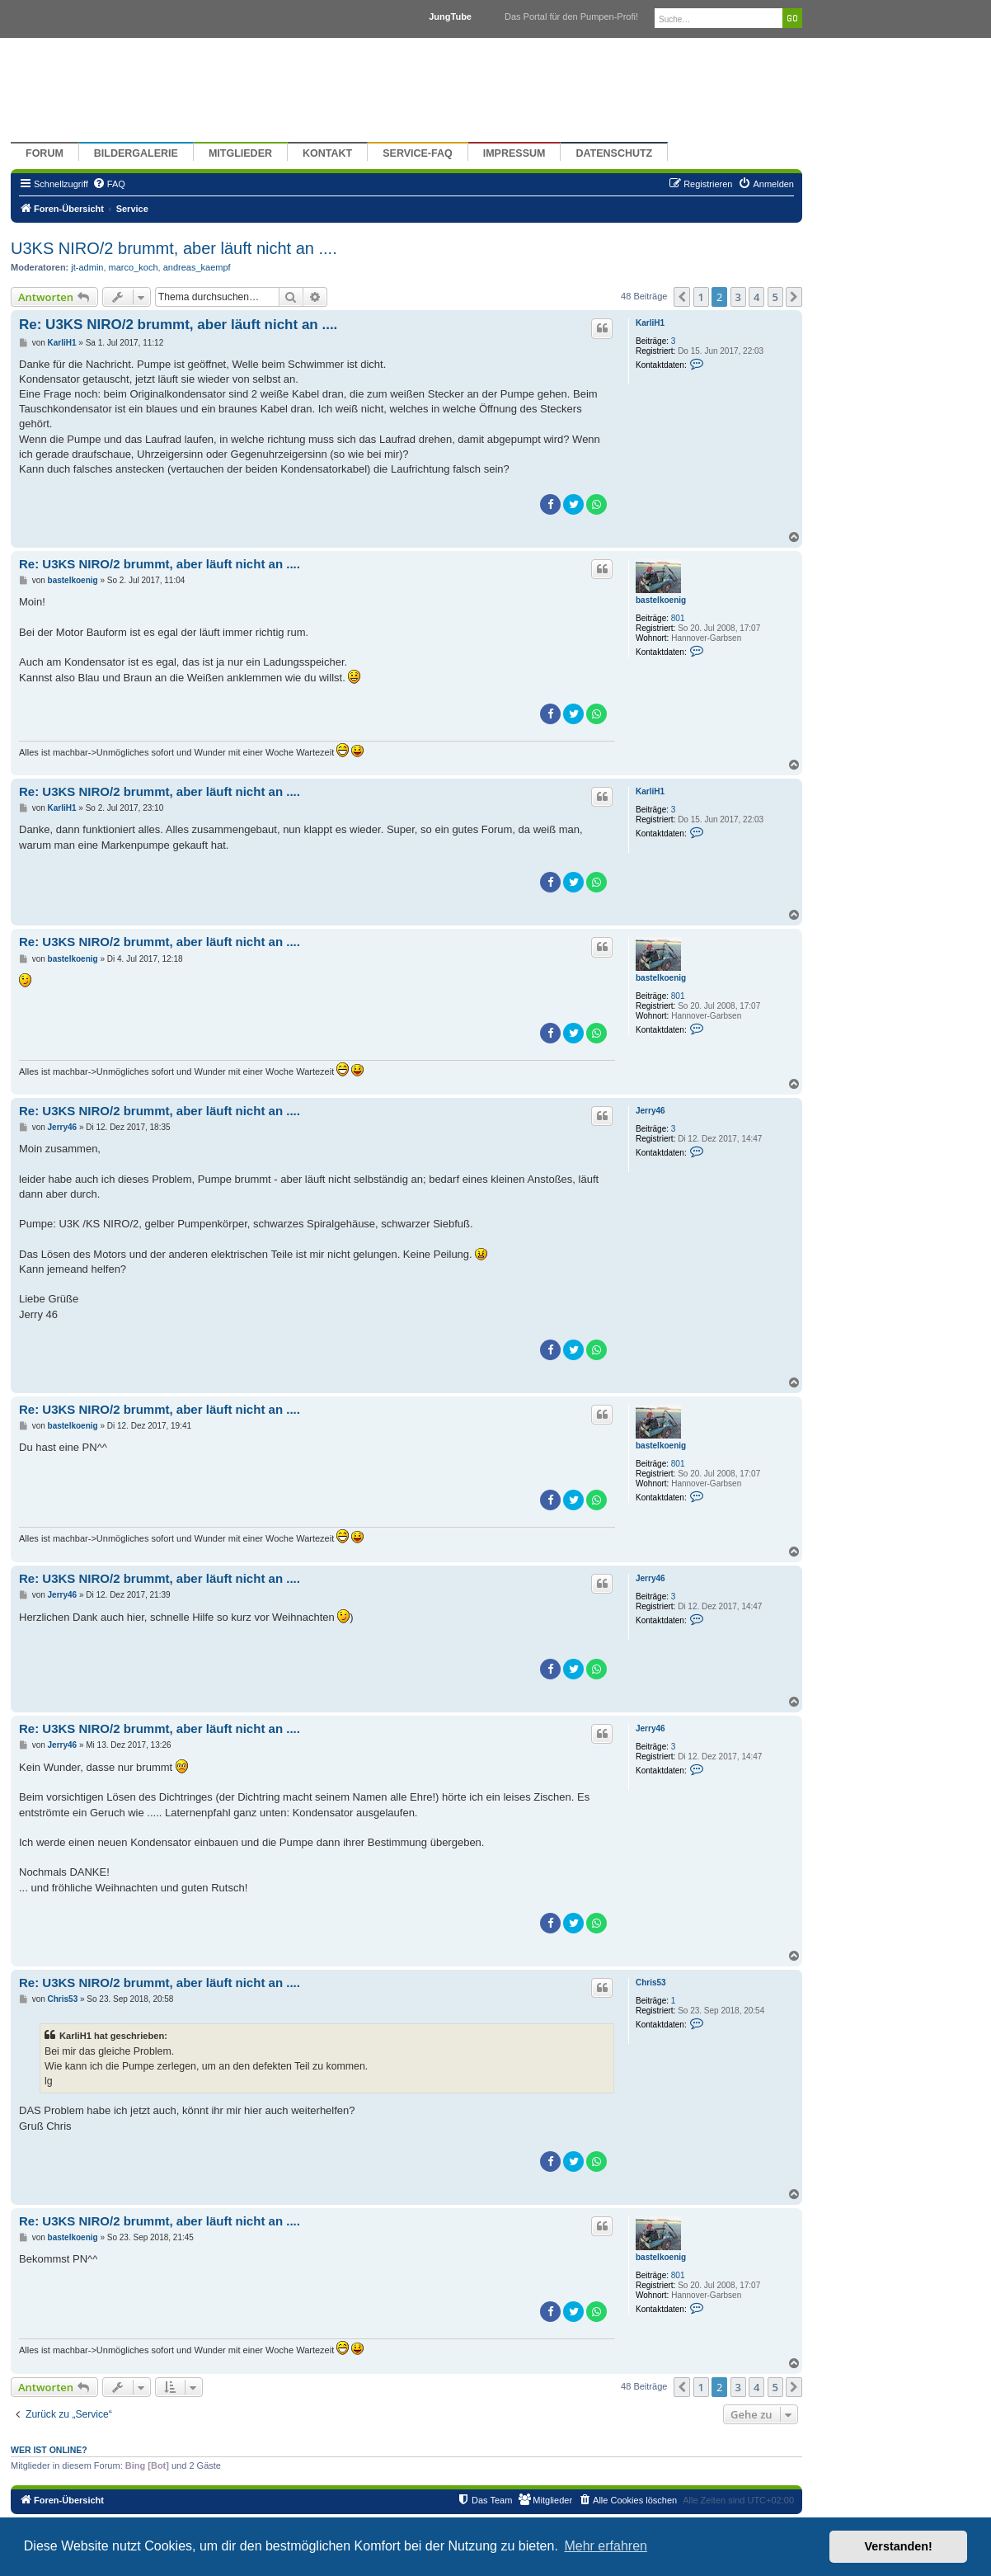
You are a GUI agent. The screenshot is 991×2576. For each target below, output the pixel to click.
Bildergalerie (136, 153)
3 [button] (738, 297)
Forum (44, 153)
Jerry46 (650, 1110)
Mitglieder (240, 153)
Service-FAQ (418, 153)
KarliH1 (650, 322)
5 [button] (775, 297)
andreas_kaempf (197, 267)
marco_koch (133, 267)
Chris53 (651, 1982)
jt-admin (87, 267)
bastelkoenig (661, 600)
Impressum (514, 153)
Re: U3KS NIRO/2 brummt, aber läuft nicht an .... (178, 324)
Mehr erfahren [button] (605, 2546)
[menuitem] (108, 184)
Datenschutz (613, 153)
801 (678, 618)
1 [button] (701, 297)
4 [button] (756, 297)
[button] (682, 297)
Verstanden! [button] (898, 2546)
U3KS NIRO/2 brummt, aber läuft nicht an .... (174, 248)
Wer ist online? (49, 2450)
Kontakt (327, 153)
